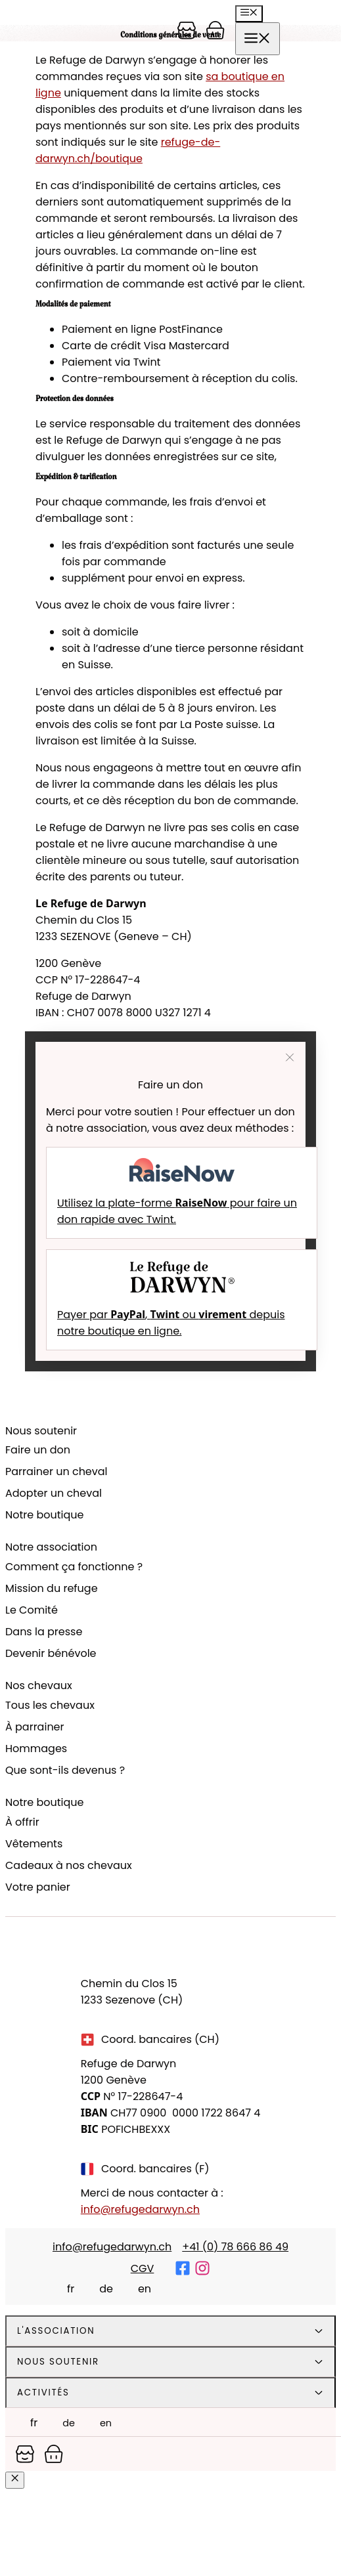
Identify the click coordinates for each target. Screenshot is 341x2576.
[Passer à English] (137, 2288)
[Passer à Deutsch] (99, 2288)
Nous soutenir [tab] (58, 2361)
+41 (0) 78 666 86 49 (235, 2246)
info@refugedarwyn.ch (140, 2209)
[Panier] (186, 30)
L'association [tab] (56, 2331)
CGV (142, 2268)
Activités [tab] (43, 2392)
